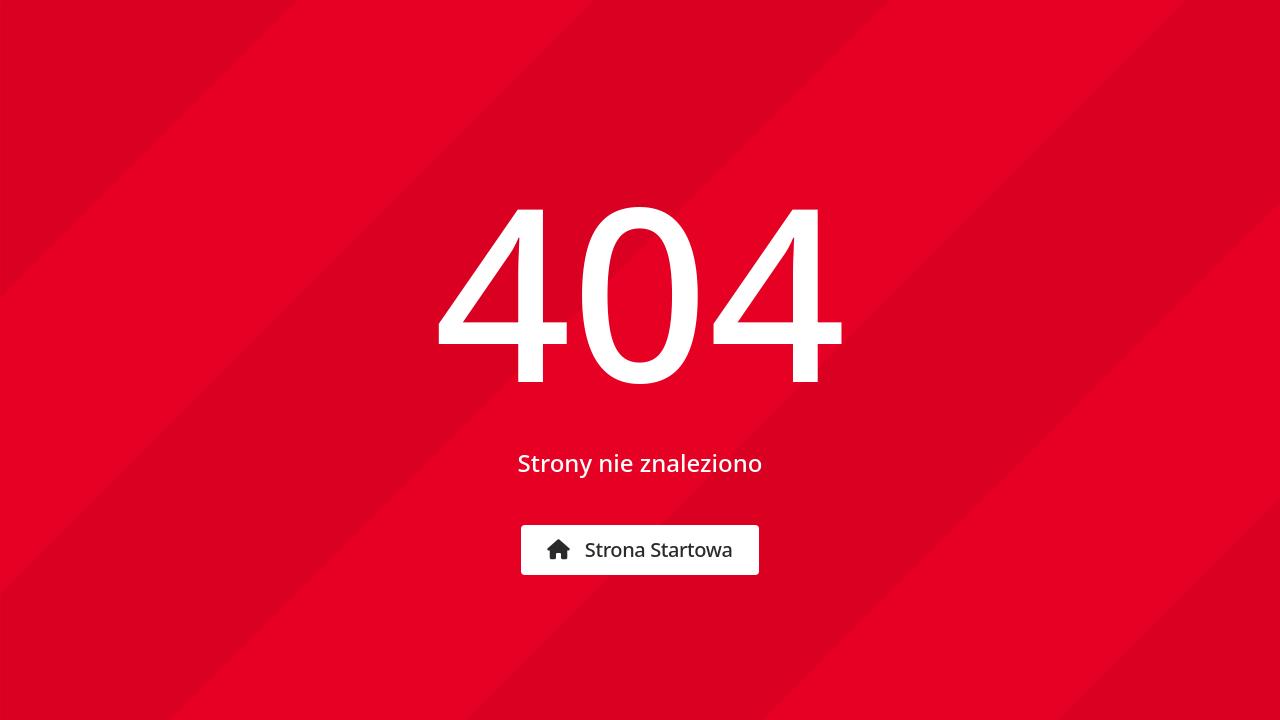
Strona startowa (639, 549)
